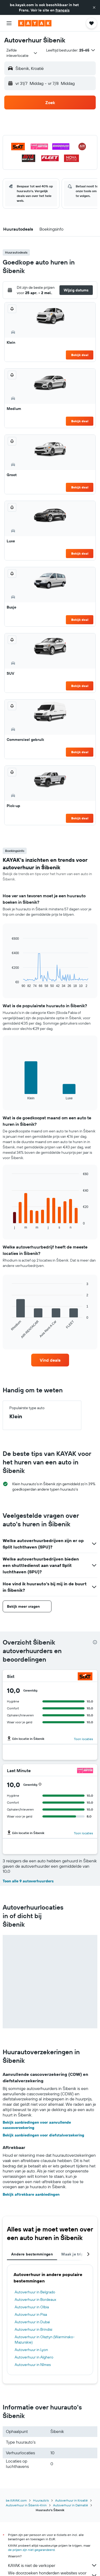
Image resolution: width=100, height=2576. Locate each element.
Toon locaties (83, 1739)
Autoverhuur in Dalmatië (70, 2505)
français (62, 10)
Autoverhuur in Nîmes (33, 2364)
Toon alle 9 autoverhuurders (28, 1881)
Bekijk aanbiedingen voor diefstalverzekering (43, 2135)
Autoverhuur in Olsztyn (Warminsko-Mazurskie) (45, 2339)
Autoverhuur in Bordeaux (35, 2299)
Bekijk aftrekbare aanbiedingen (31, 2194)
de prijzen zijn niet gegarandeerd (31, 2550)
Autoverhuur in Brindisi (33, 2329)
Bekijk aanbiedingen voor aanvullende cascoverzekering (37, 2125)
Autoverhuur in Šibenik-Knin (26, 2505)
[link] (50, 1360)
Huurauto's (41, 2500)
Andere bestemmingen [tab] (32, 2254)
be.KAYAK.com (16, 2500)
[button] (94, 7)
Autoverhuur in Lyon (31, 2349)
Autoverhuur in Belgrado (35, 2292)
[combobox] (22, 53)
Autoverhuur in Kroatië (71, 2500)
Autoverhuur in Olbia (32, 2307)
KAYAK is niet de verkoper (52, 2565)
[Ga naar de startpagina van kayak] (34, 23)
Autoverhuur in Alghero (34, 2357)
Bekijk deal (79, 355)
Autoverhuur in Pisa (31, 2314)
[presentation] (95, 1642)
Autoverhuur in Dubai (32, 2322)
